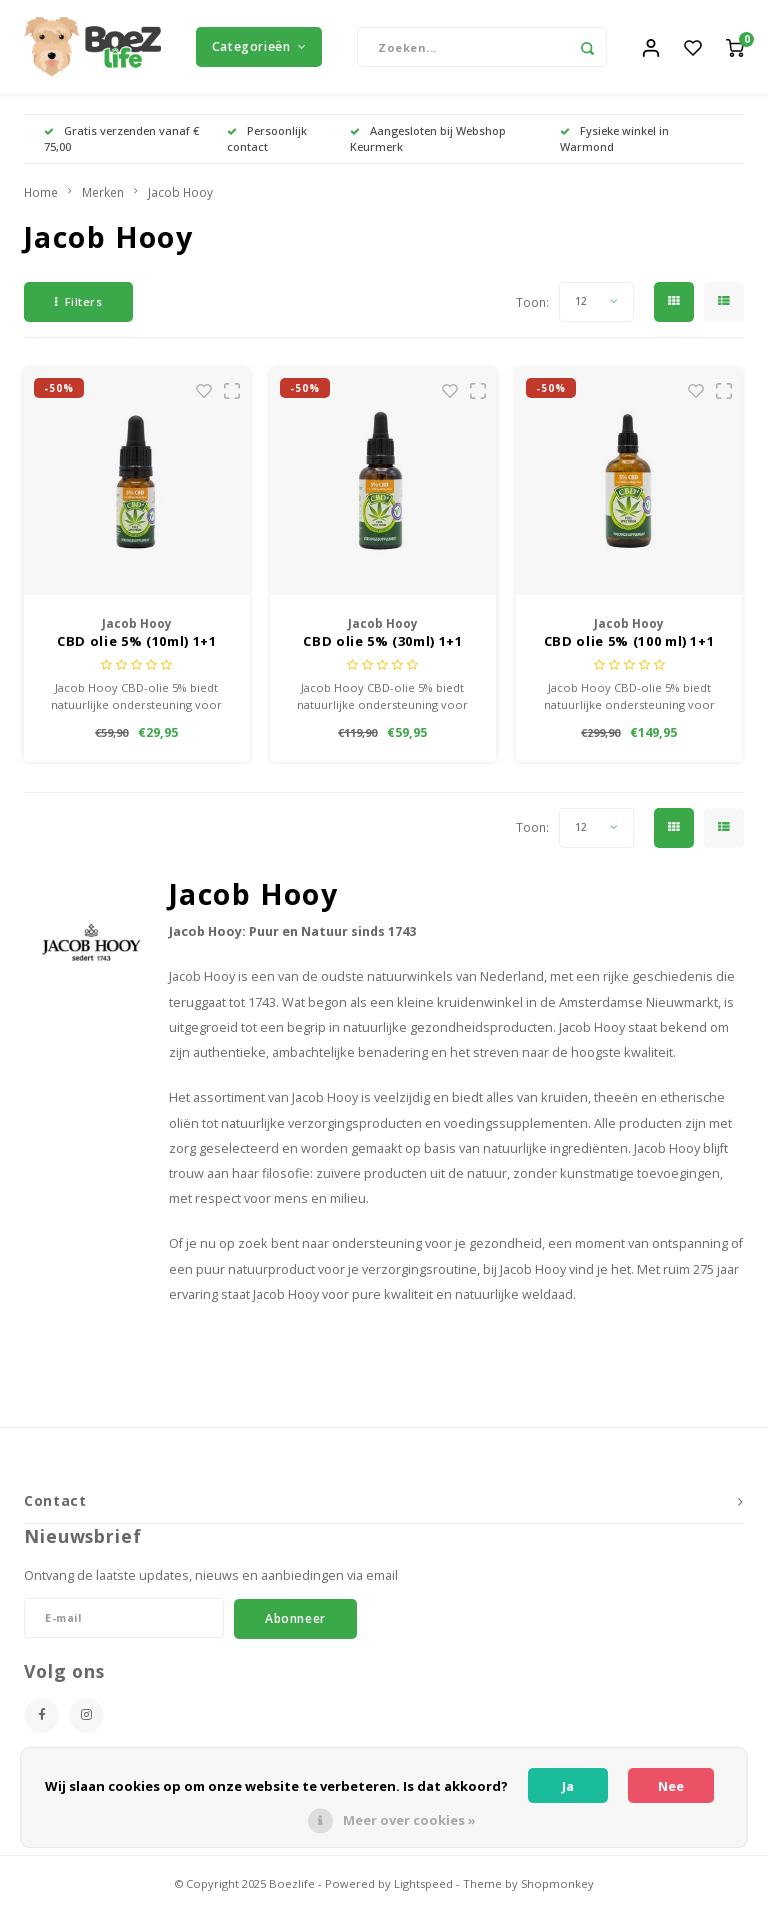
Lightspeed (423, 1889)
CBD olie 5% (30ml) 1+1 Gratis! (382, 648)
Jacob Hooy (180, 198)
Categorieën (259, 49)
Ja (568, 1786)
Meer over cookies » (409, 1820)
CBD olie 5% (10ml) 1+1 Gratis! (136, 648)
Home (41, 198)
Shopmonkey (557, 1889)
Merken (103, 198)
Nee (671, 1786)
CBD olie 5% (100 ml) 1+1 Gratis (629, 648)
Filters (78, 307)
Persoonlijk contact (267, 144)
